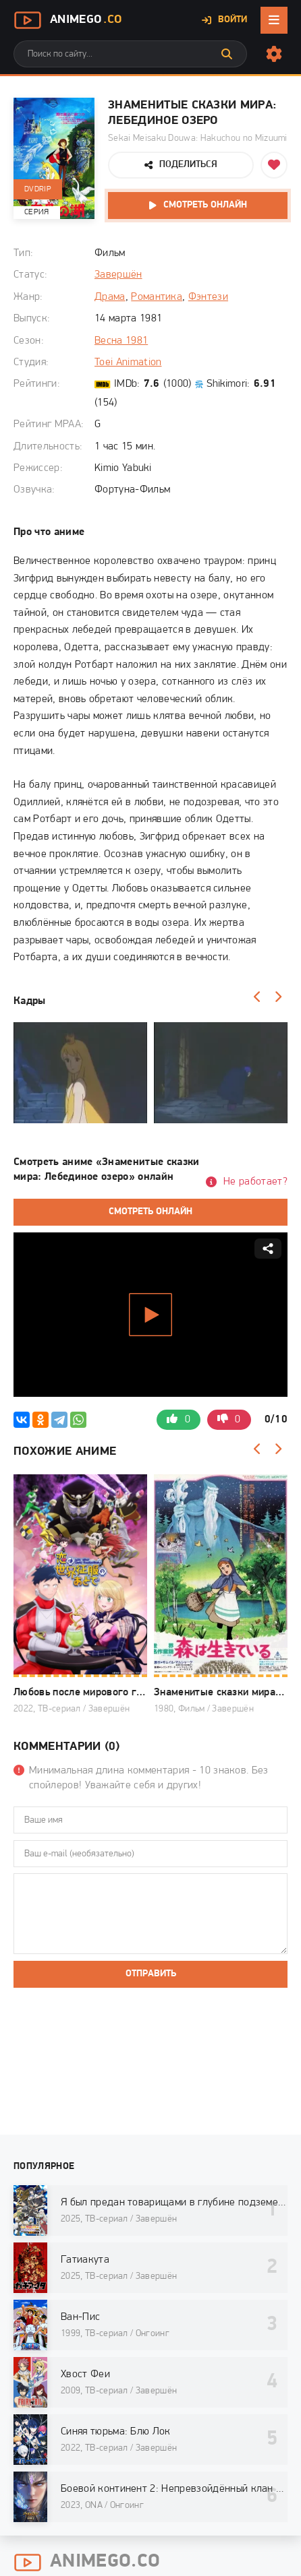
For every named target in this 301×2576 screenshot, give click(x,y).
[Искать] (227, 53)
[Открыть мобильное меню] (274, 20)
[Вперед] (277, 997)
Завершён (118, 275)
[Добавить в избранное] (274, 165)
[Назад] (257, 997)
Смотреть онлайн (205, 205)
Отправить (151, 1974)
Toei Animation (127, 362)
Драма (110, 297)
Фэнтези (208, 297)
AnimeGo (67, 20)
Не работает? (255, 1181)
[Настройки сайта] (274, 54)
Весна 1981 (121, 341)
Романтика (156, 297)
